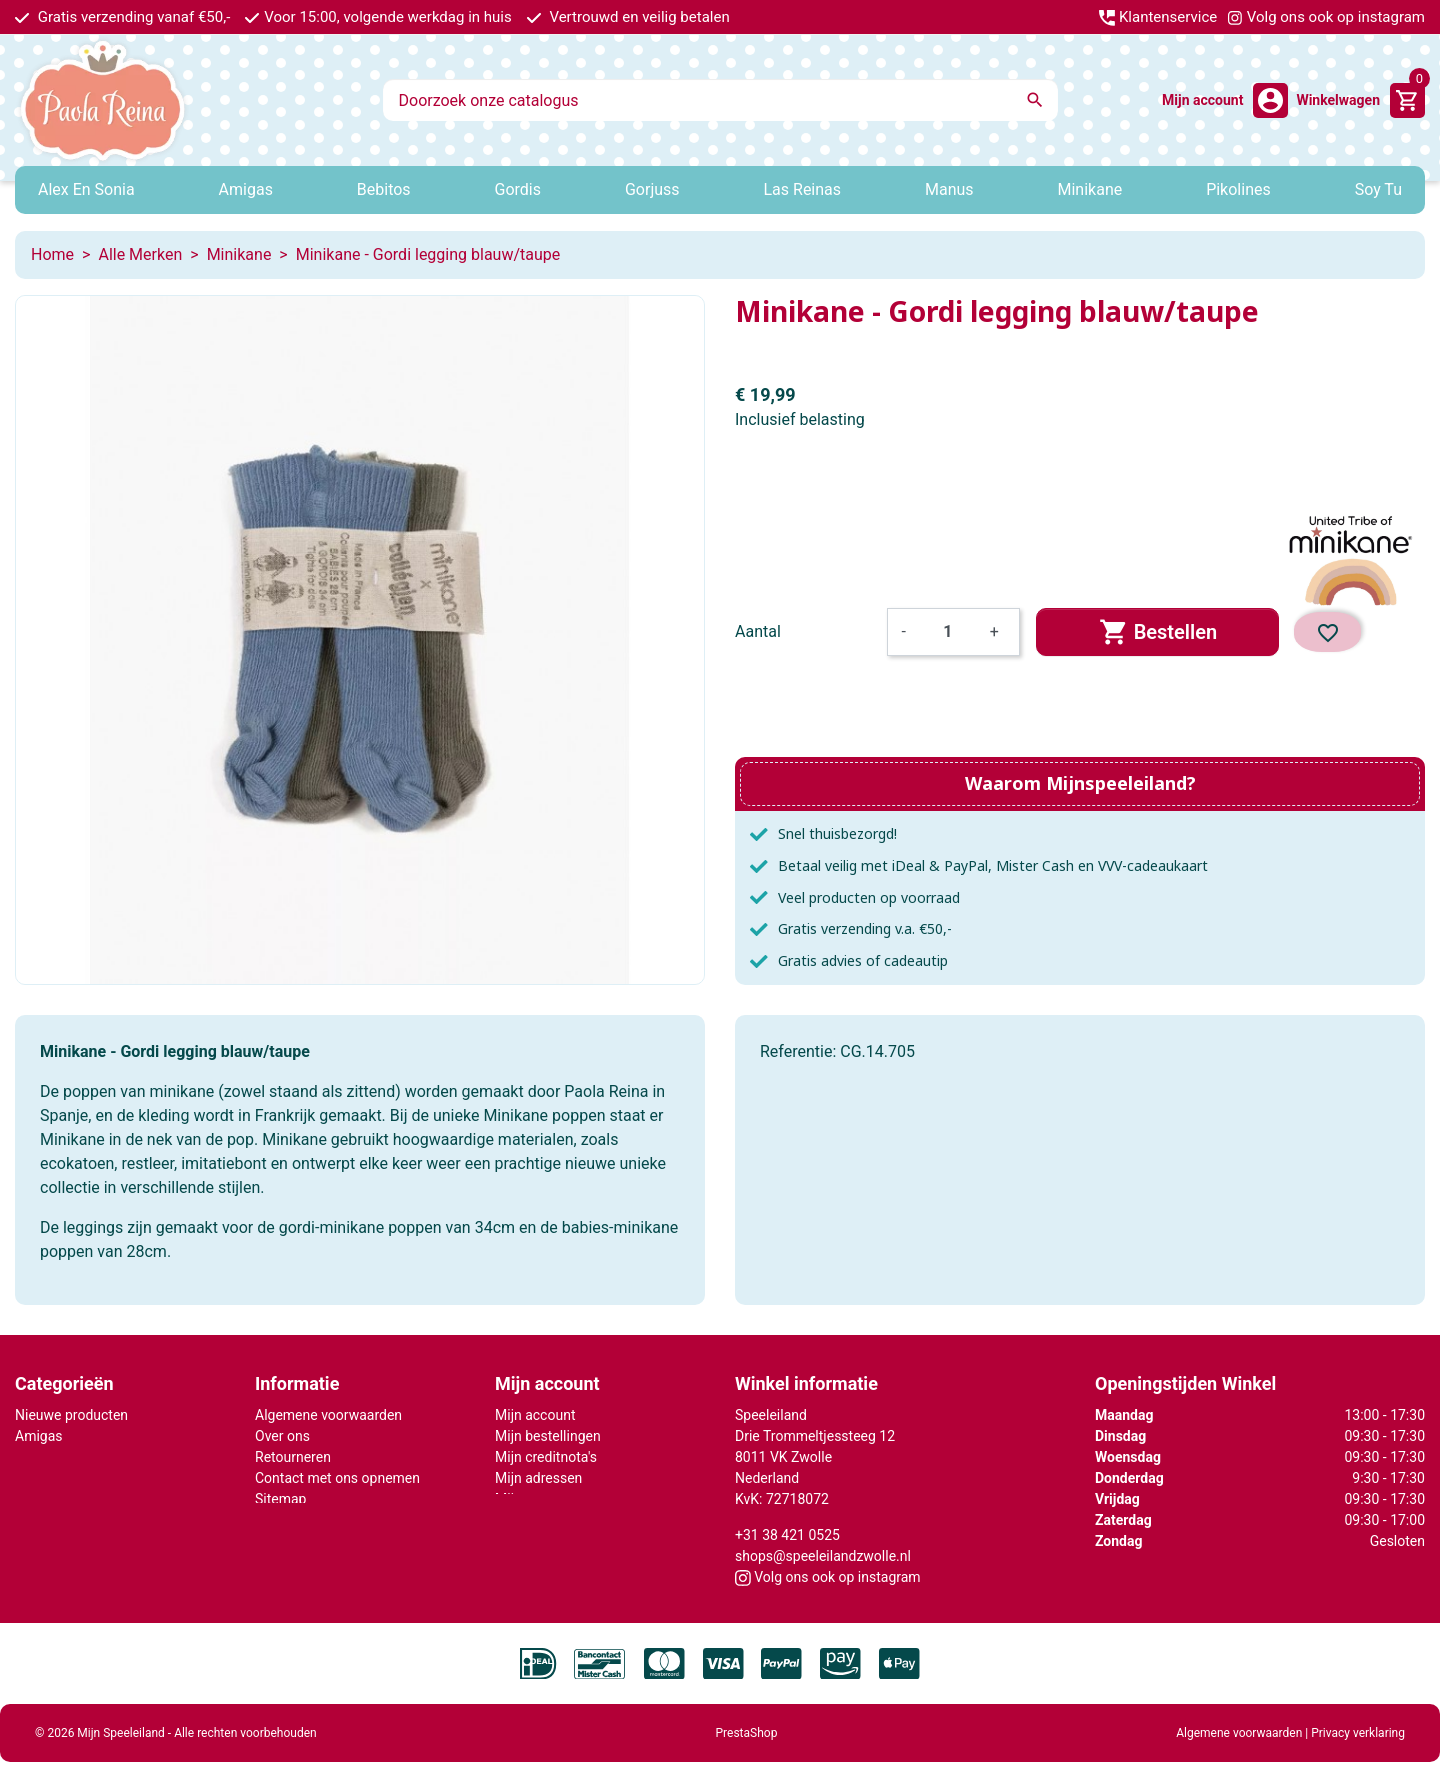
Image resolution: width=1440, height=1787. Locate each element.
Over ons (282, 1436)
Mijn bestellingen (548, 1436)
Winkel (275, 1520)
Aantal (758, 631)
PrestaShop (747, 1733)
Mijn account (535, 1415)
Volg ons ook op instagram (1326, 17)
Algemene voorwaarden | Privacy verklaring (1290, 1733)
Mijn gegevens (540, 1499)
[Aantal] (946, 632)
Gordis (35, 1457)
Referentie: (798, 1051)
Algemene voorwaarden (328, 1415)
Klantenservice (1158, 17)
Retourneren (293, 1457)
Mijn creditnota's (546, 1457)
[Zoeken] (720, 100)
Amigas (39, 1436)
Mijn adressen (538, 1478)
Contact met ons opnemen (337, 1478)
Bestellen (1155, 632)
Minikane (43, 1478)
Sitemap (280, 1499)
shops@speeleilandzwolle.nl (823, 1556)
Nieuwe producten (71, 1415)
